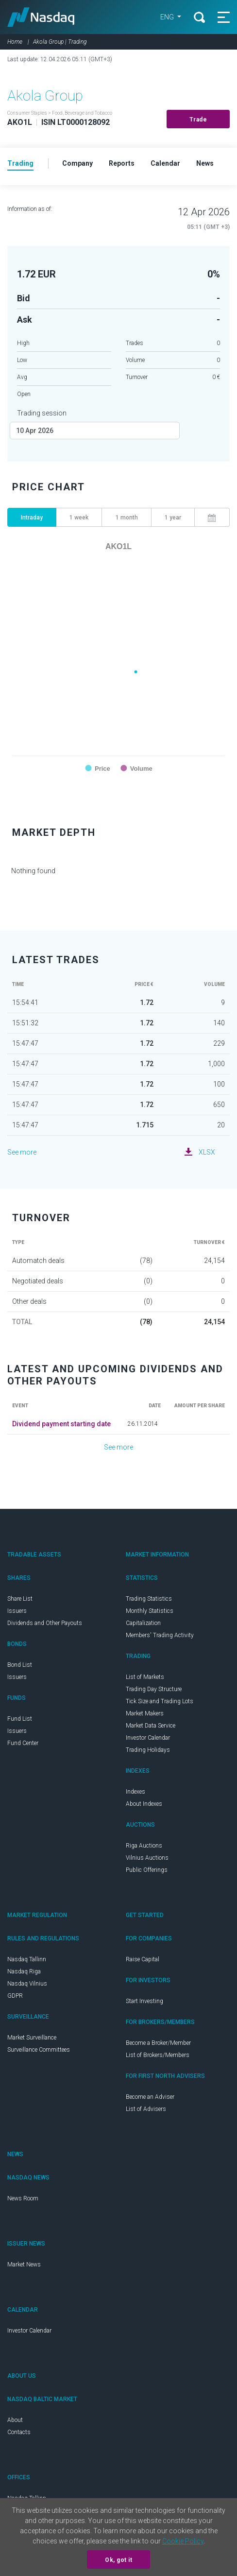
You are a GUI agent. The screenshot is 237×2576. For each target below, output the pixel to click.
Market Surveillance (31, 2037)
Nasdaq (41, 17)
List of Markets (145, 1677)
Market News (24, 2264)
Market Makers (145, 1713)
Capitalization (143, 1623)
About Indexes (144, 1803)
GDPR (15, 1995)
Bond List (19, 1664)
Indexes (135, 1791)
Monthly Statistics (149, 1611)
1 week (78, 517)
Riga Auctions (144, 1845)
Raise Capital (142, 1959)
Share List (20, 1598)
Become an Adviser (150, 2096)
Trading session (42, 413)
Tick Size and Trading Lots (159, 1701)
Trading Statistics (149, 1598)
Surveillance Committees (38, 2049)
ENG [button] (167, 17)
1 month (127, 517)
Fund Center (22, 1743)
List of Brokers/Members (157, 2055)
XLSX (207, 1152)
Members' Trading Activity (160, 1635)
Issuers (17, 1611)
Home (14, 41)
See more (21, 1152)
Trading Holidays (148, 1749)
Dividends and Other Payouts (44, 1623)
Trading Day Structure (154, 1689)
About (15, 2420)
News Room (22, 2198)
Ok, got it (118, 2560)
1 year (173, 517)
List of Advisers (146, 2109)
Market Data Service (150, 1725)
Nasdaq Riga (24, 1971)
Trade (198, 119)
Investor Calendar (148, 1737)
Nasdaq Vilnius (27, 1983)
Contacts (19, 2432)
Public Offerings (147, 1870)
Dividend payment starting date (61, 1424)
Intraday (32, 517)
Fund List (19, 1718)
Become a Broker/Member (158, 2043)
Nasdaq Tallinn (26, 1959)
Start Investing (144, 2001)
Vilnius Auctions (147, 1857)
